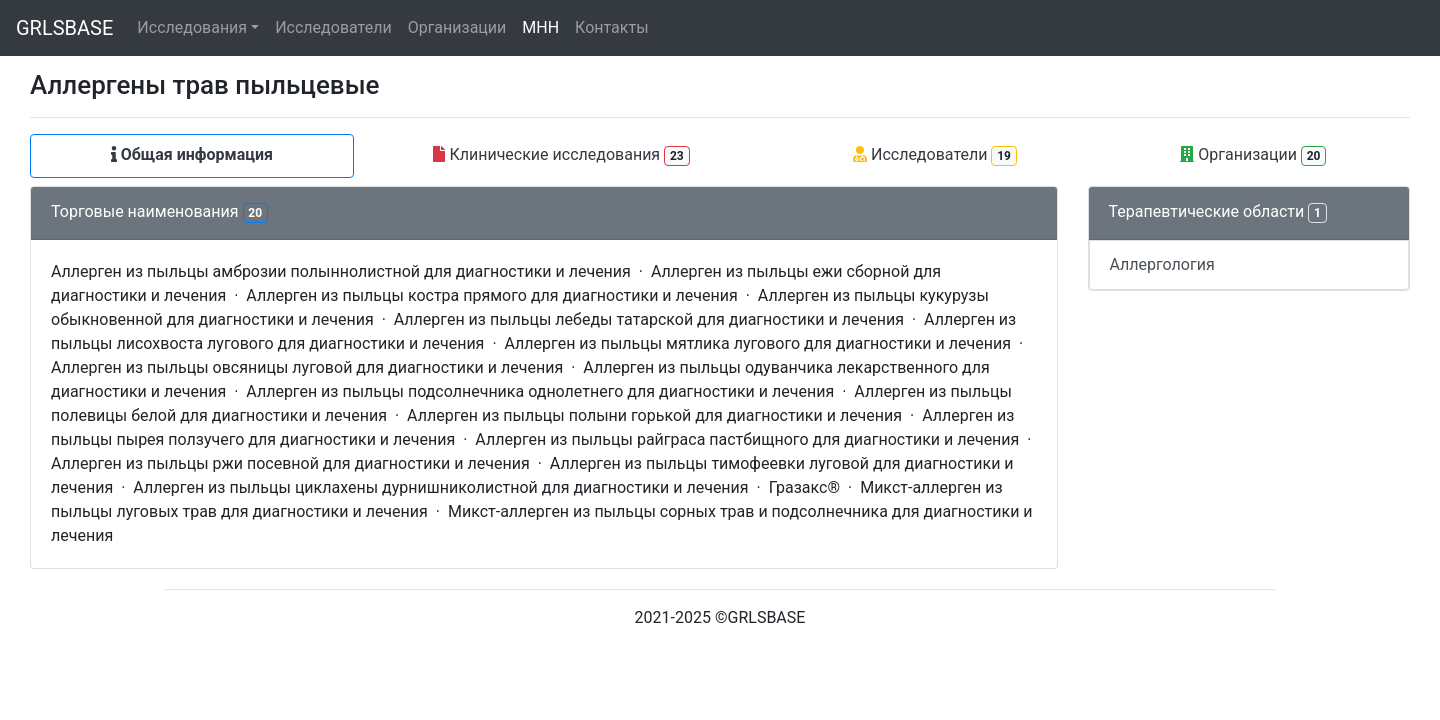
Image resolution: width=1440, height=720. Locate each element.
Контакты (611, 27)
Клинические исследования (561, 155)
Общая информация (192, 154)
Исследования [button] (192, 27)
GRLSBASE (64, 28)
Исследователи (333, 27)
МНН (540, 27)
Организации (457, 27)
